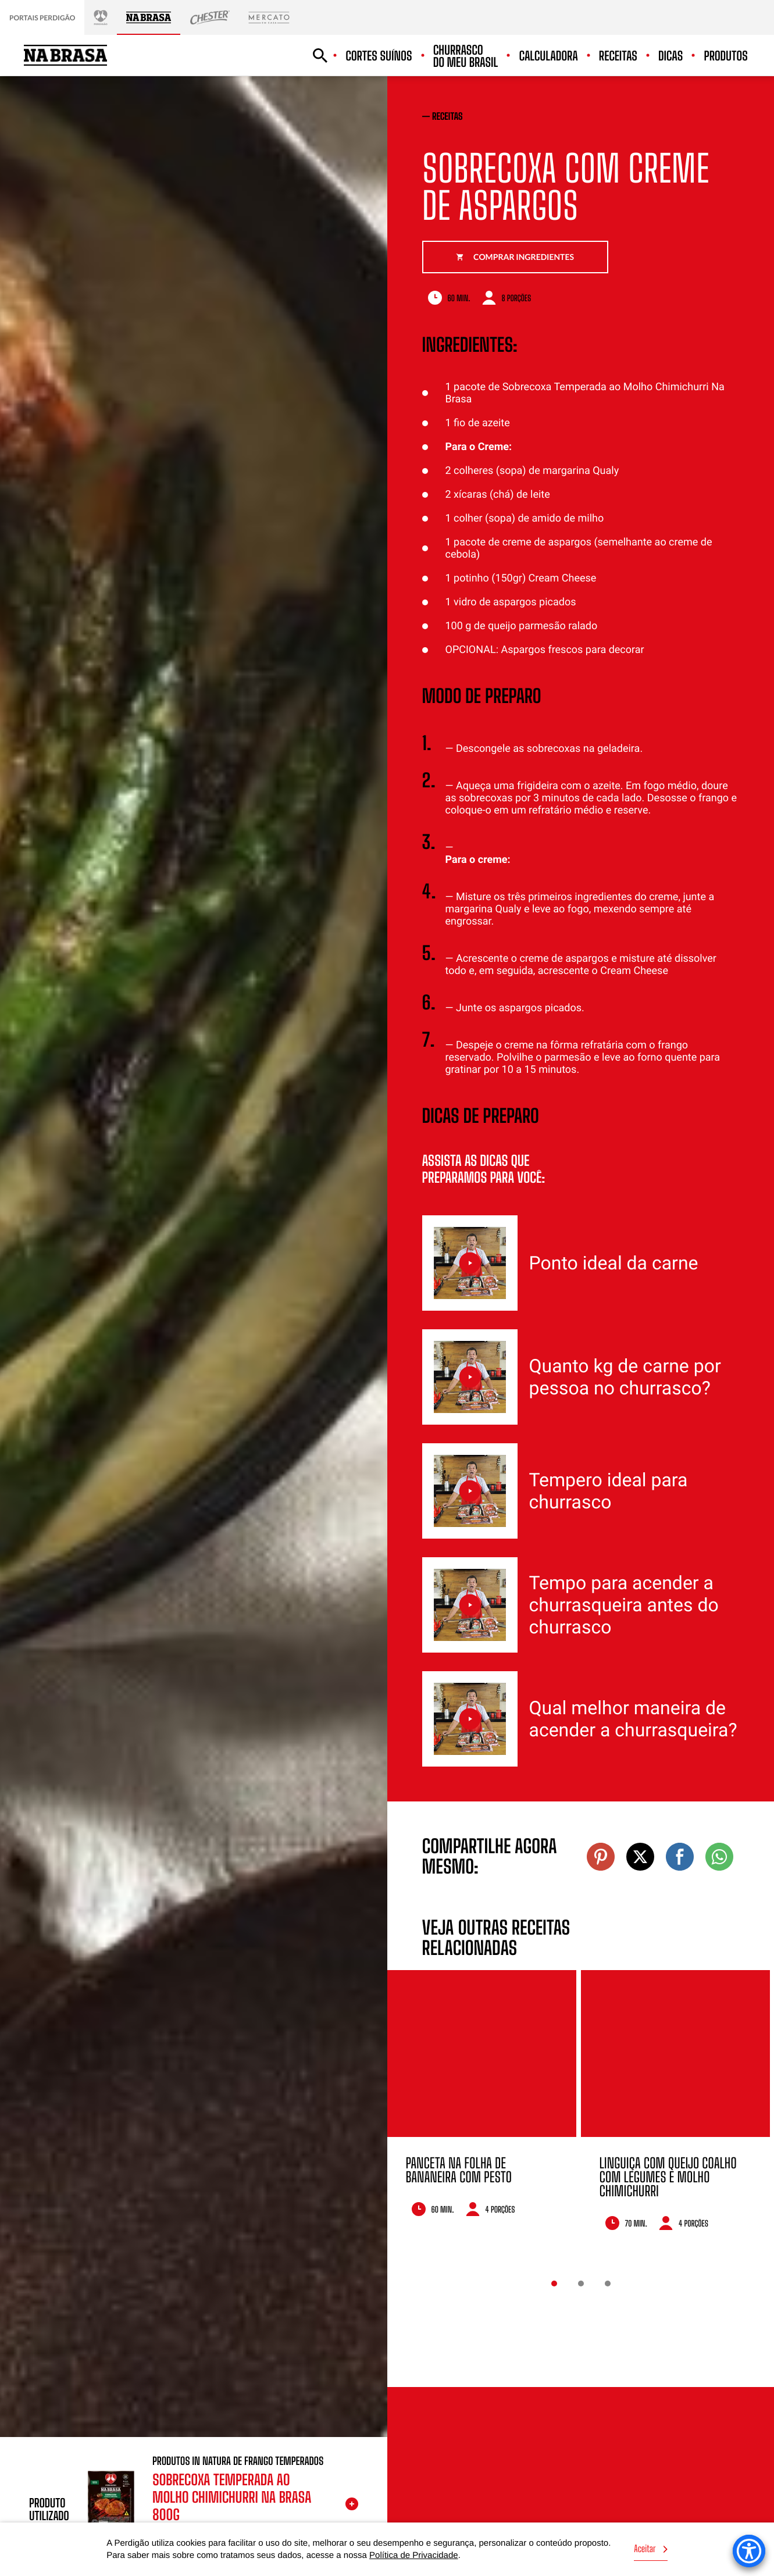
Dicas (670, 56)
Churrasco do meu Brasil (465, 56)
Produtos (726, 56)
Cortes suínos (378, 56)
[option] (481, 2108)
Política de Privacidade (413, 2555)
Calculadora (548, 56)
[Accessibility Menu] (749, 2551)
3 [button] (608, 2283)
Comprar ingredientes (515, 257)
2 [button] (581, 2283)
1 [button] (554, 2283)
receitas (447, 116)
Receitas (618, 56)
